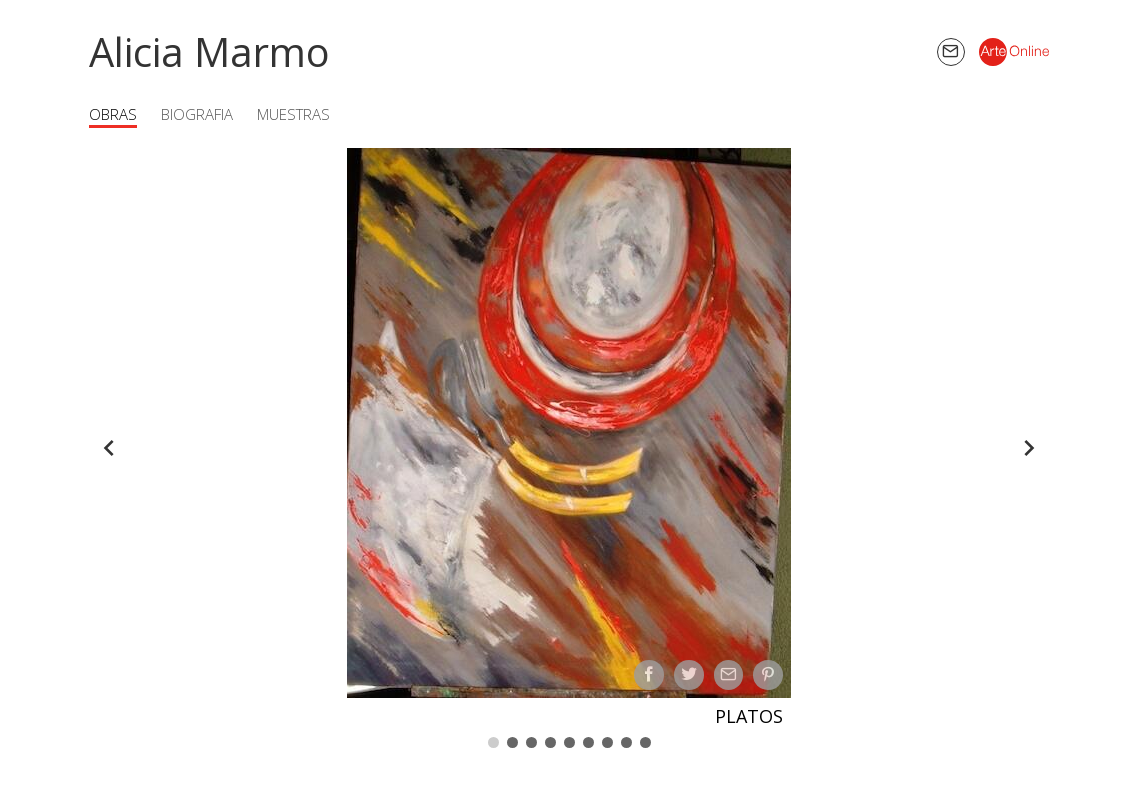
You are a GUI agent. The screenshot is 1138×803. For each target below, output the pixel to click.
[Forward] (1029, 448)
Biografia (197, 114)
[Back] (109, 448)
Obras (113, 114)
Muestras (293, 114)
